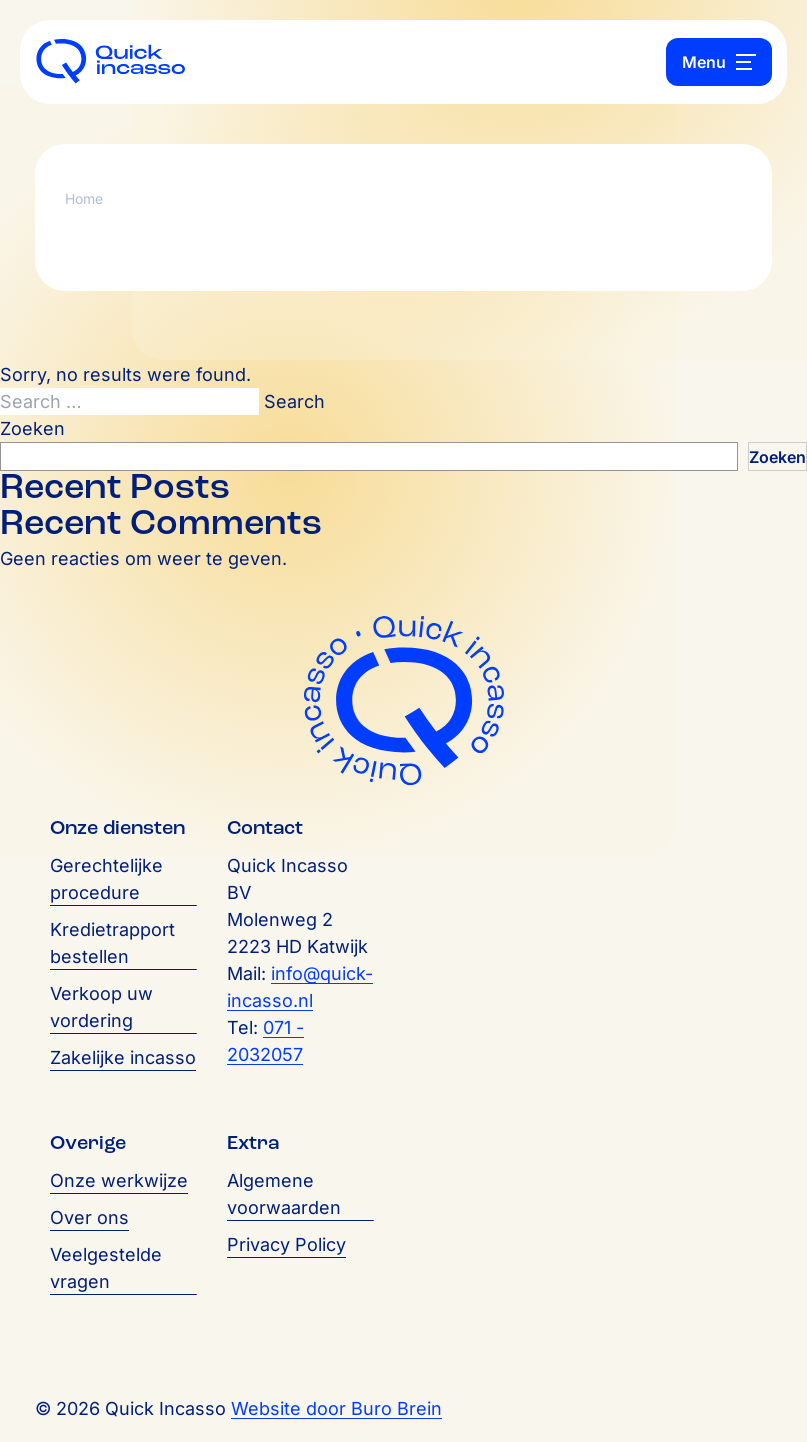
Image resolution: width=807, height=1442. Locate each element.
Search (294, 401)
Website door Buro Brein (336, 1408)
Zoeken (32, 428)
